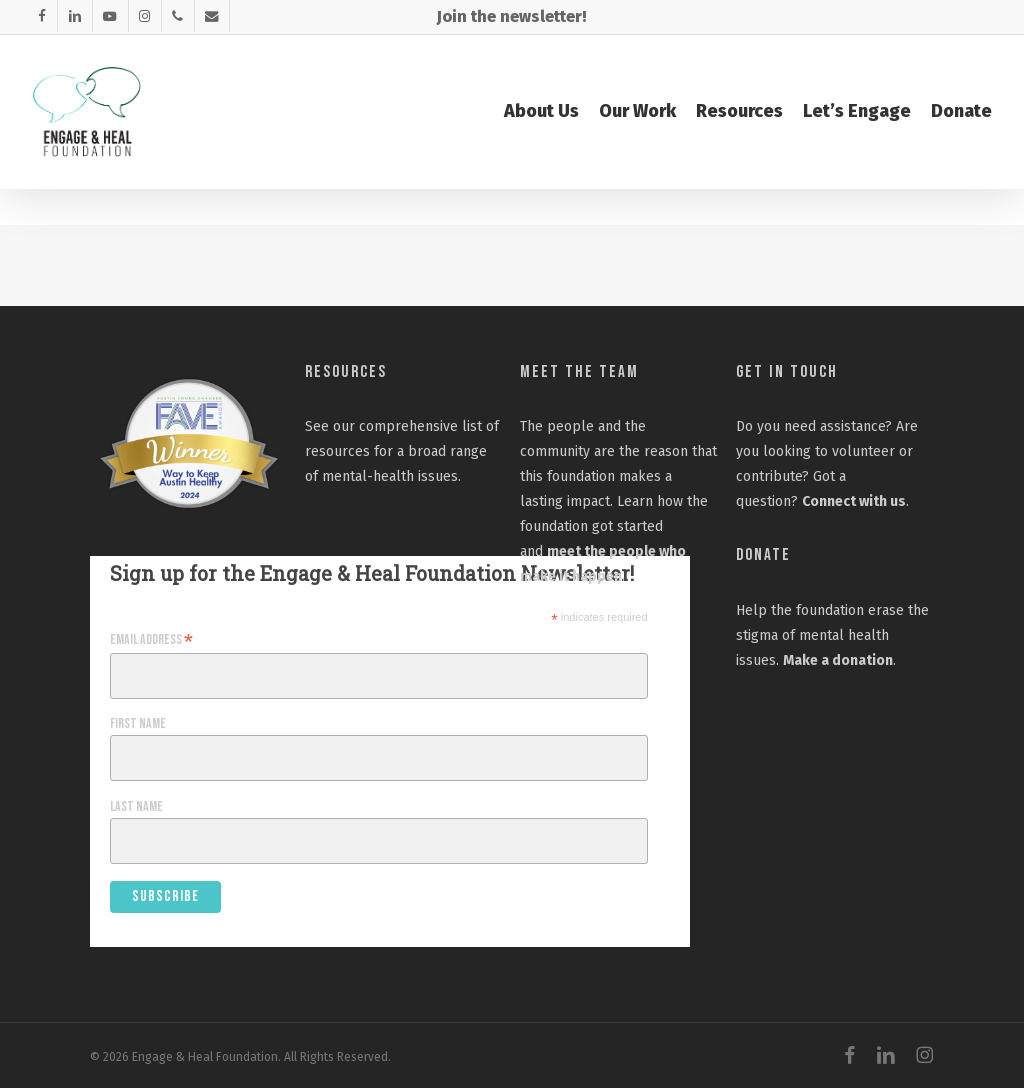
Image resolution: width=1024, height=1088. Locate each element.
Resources (346, 372)
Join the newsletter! (512, 16)
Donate (763, 555)
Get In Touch (787, 372)
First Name (138, 723)
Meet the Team (579, 372)
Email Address (151, 640)
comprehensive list (420, 426)
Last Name (136, 806)
